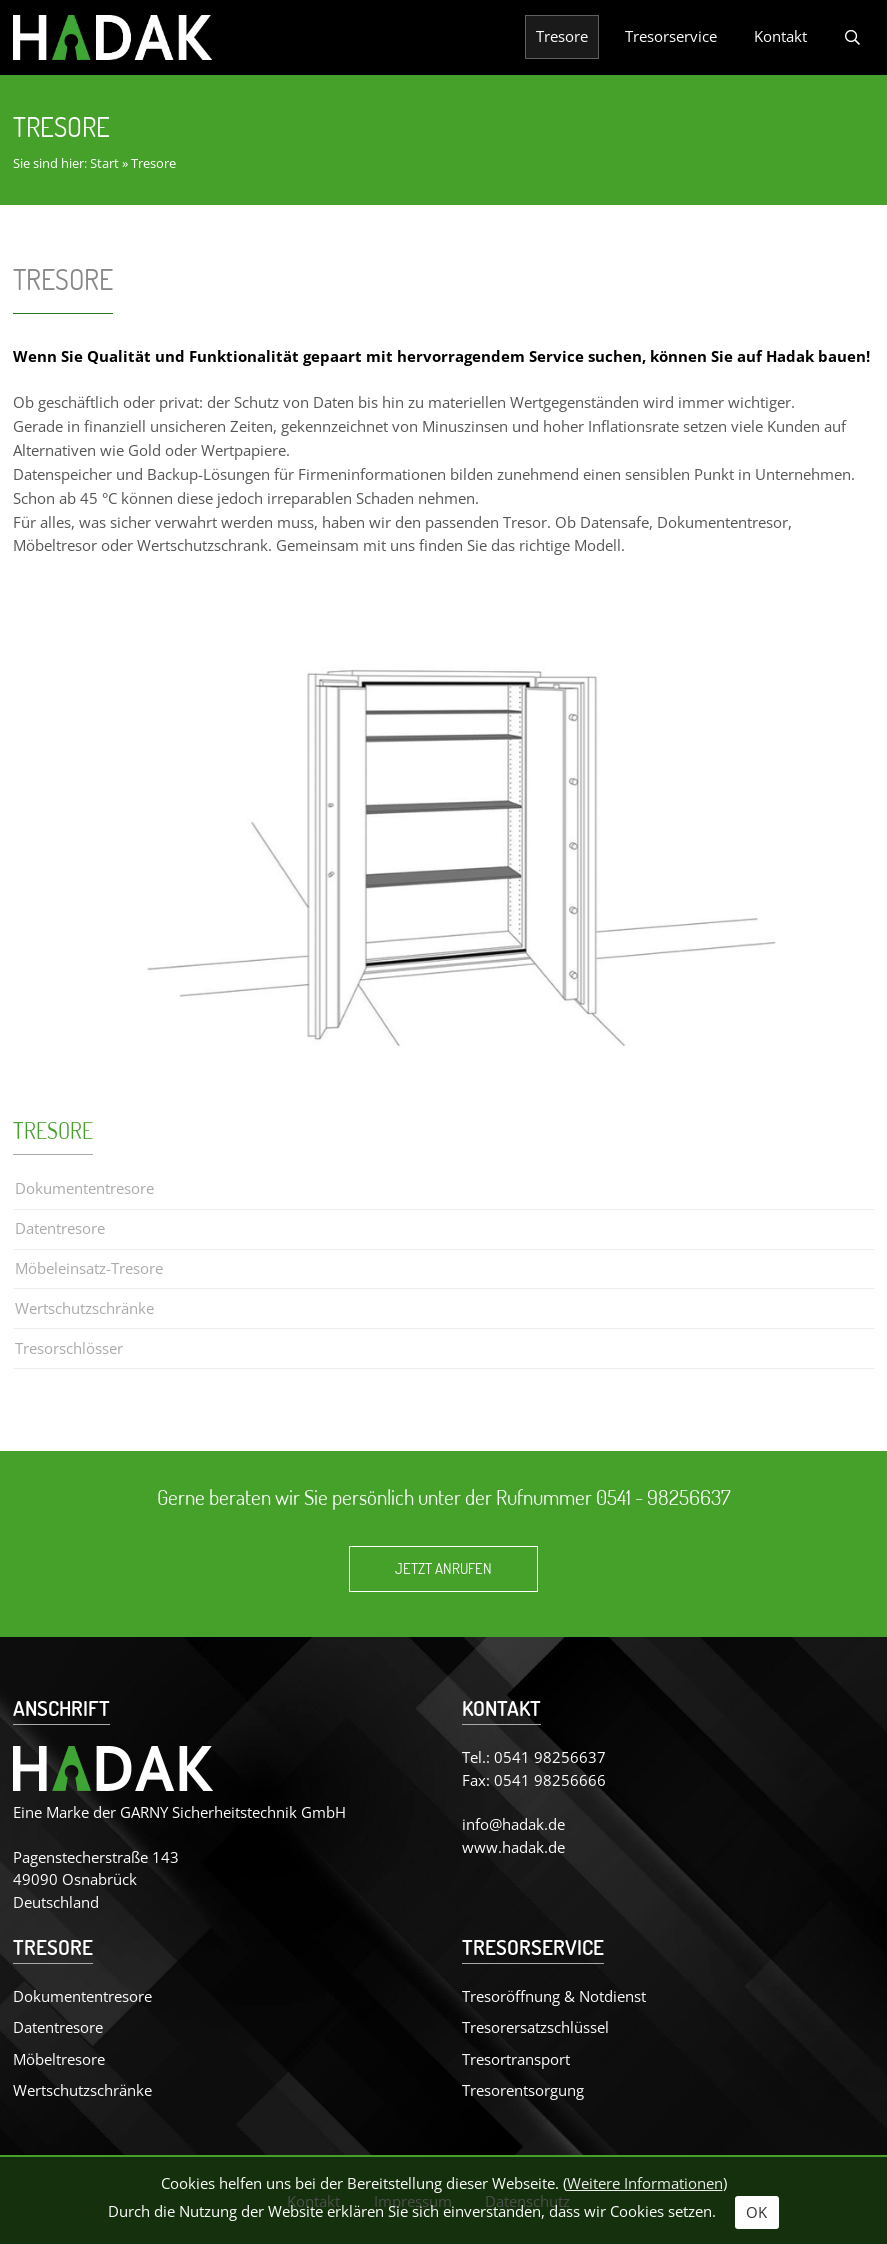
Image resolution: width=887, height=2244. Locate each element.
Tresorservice (671, 36)
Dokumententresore (84, 1188)
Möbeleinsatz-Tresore (89, 1268)
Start (104, 163)
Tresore (562, 36)
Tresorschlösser (69, 1348)
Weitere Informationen (645, 2183)
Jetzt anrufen (443, 1568)
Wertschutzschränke (84, 1308)
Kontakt (780, 36)
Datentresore (60, 1228)
